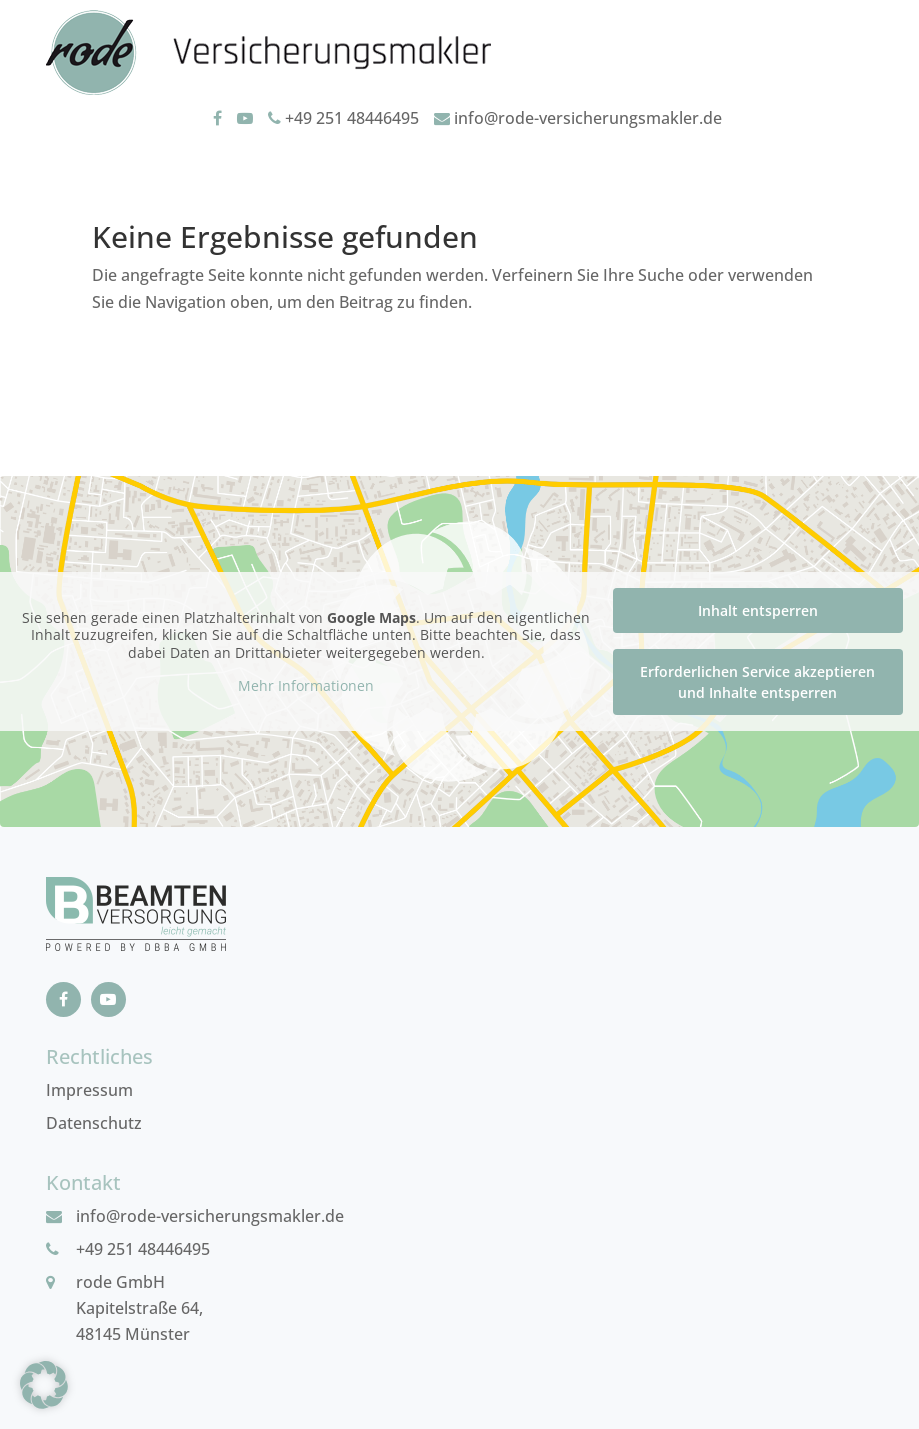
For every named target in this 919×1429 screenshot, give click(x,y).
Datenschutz (94, 1123)
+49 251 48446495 (343, 118)
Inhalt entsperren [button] (758, 610)
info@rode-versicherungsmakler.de (578, 118)
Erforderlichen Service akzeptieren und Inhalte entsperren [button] (757, 682)
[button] (44, 1385)
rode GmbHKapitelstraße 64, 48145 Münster (139, 1308)
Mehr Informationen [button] (306, 686)
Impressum (89, 1090)
